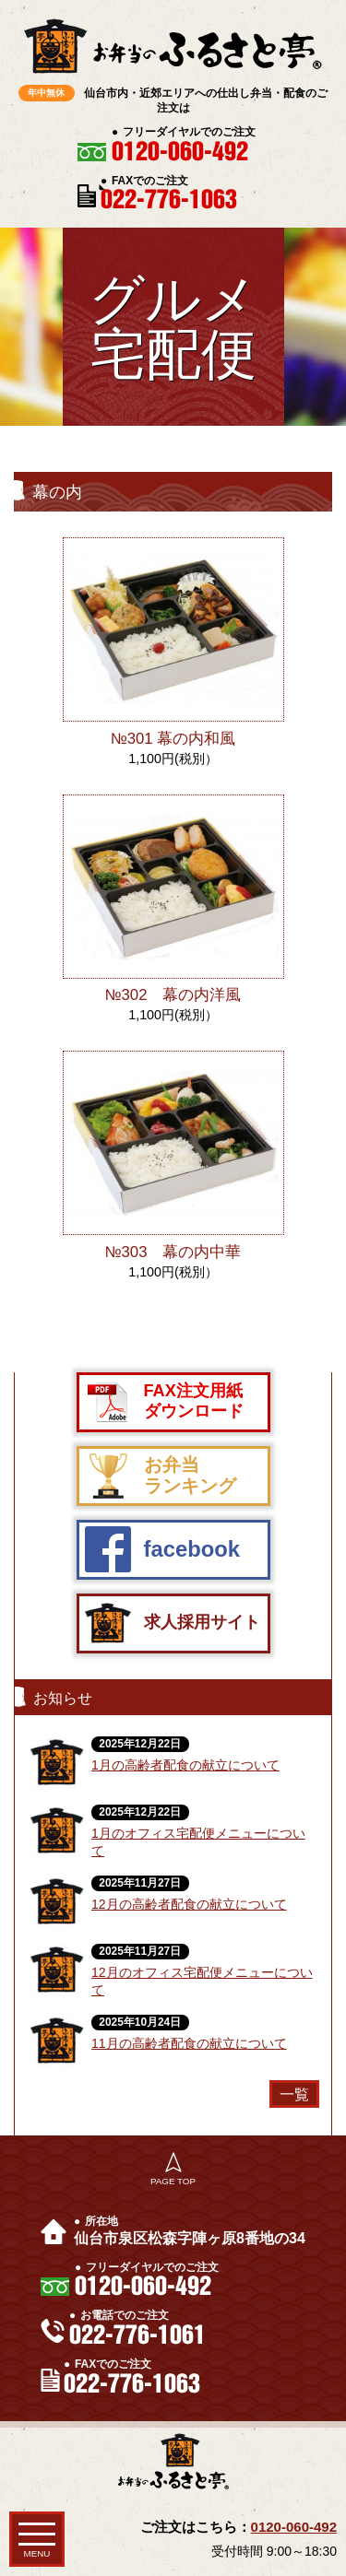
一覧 (294, 2094)
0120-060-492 (294, 2527)
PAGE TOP (173, 2181)
